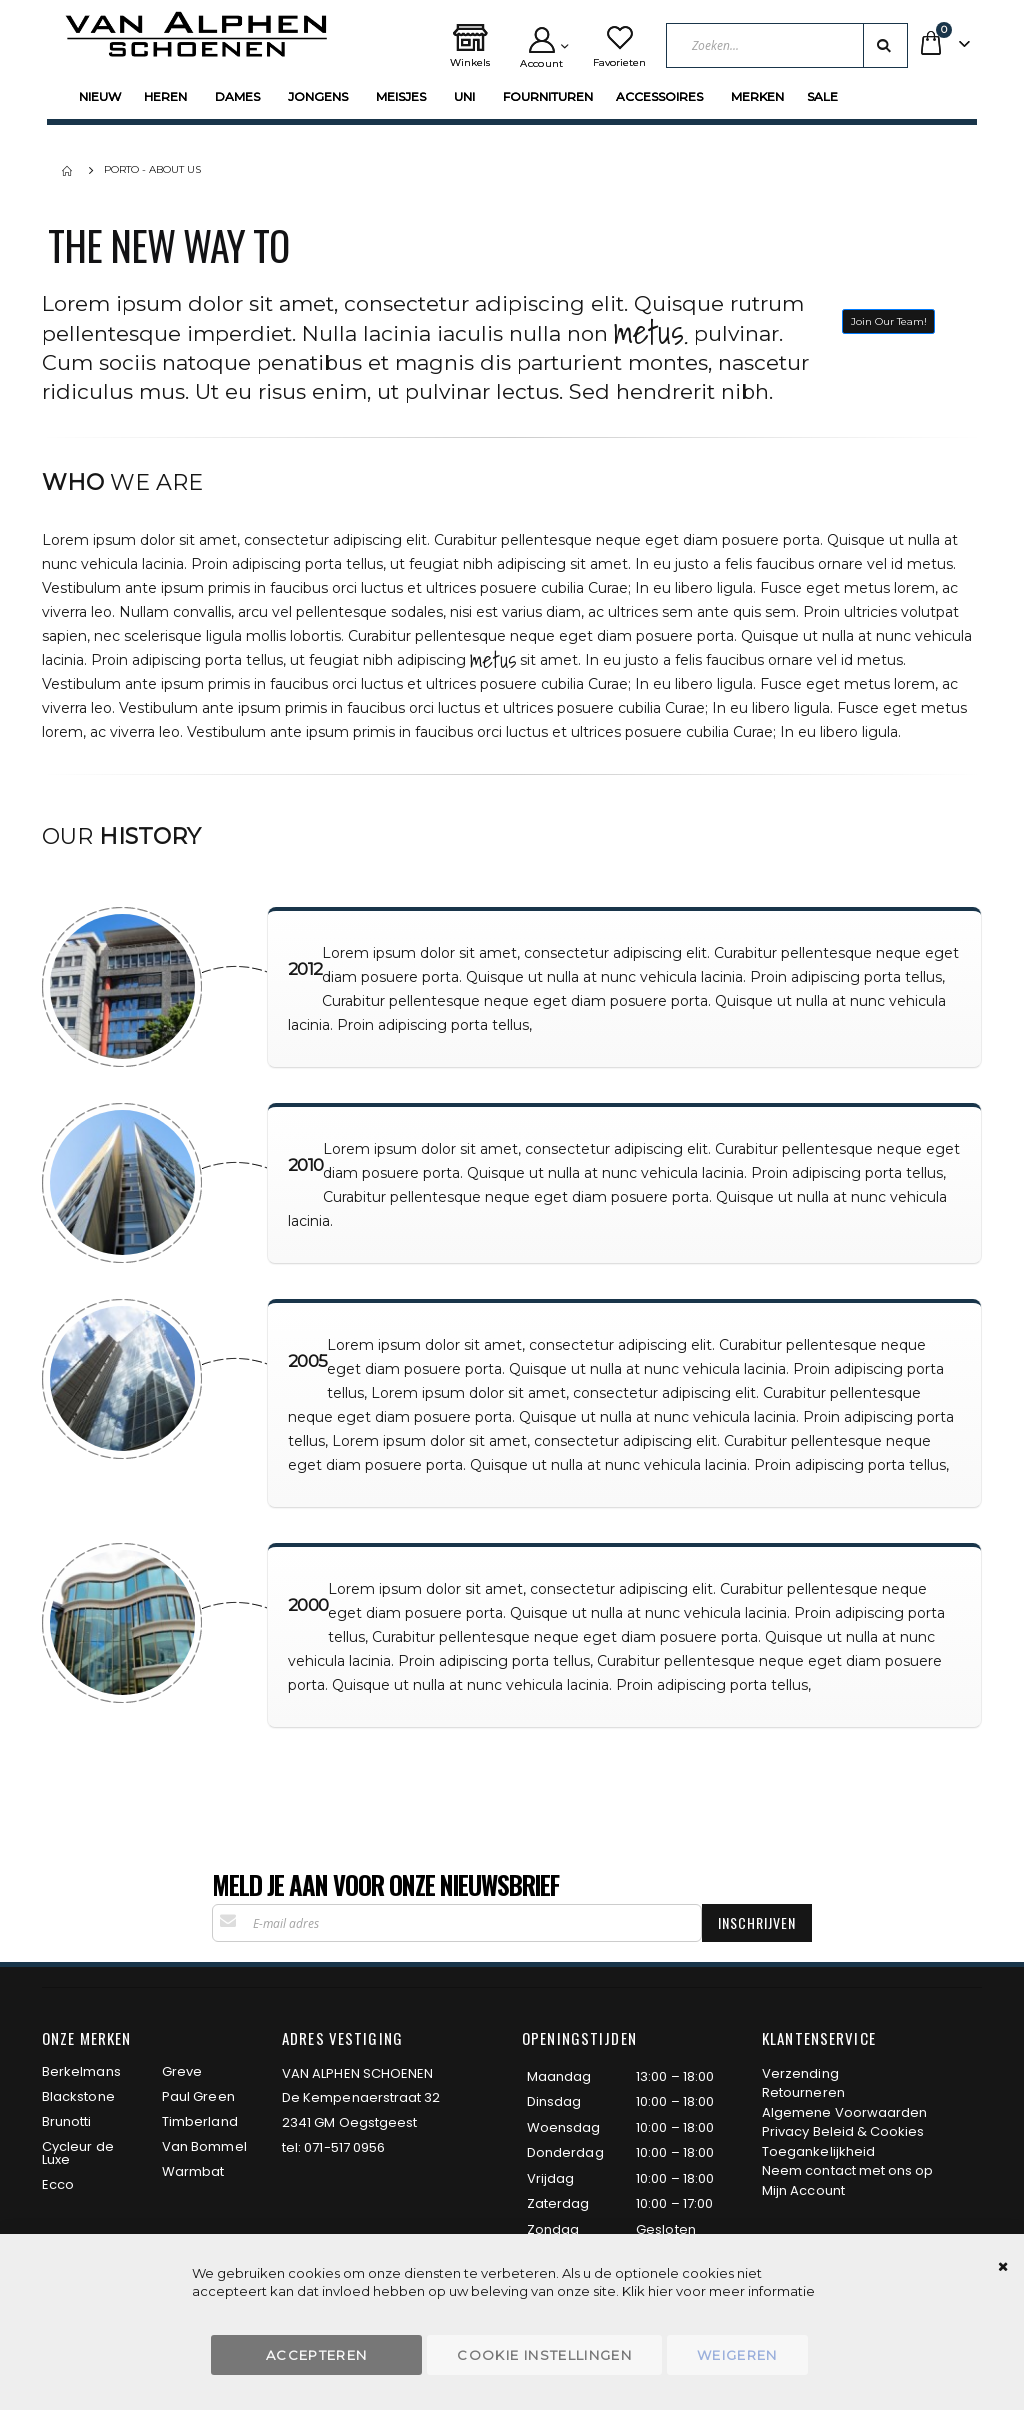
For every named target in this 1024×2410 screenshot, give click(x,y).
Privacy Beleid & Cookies (843, 2131)
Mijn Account (803, 2190)
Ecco (58, 2184)
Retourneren (803, 2092)
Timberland (200, 2121)
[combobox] (787, 45)
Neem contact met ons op (848, 2170)
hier (660, 2291)
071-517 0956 (344, 2147)
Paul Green (198, 2096)
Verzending (800, 2073)
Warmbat (193, 2171)
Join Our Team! (889, 321)
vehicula (109, 564)
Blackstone (78, 2096)
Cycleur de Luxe (78, 2153)
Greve (182, 2071)
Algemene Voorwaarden (844, 2112)
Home (69, 171)
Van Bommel (204, 2146)
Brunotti (67, 2121)
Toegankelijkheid (818, 2151)
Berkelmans (81, 2071)
